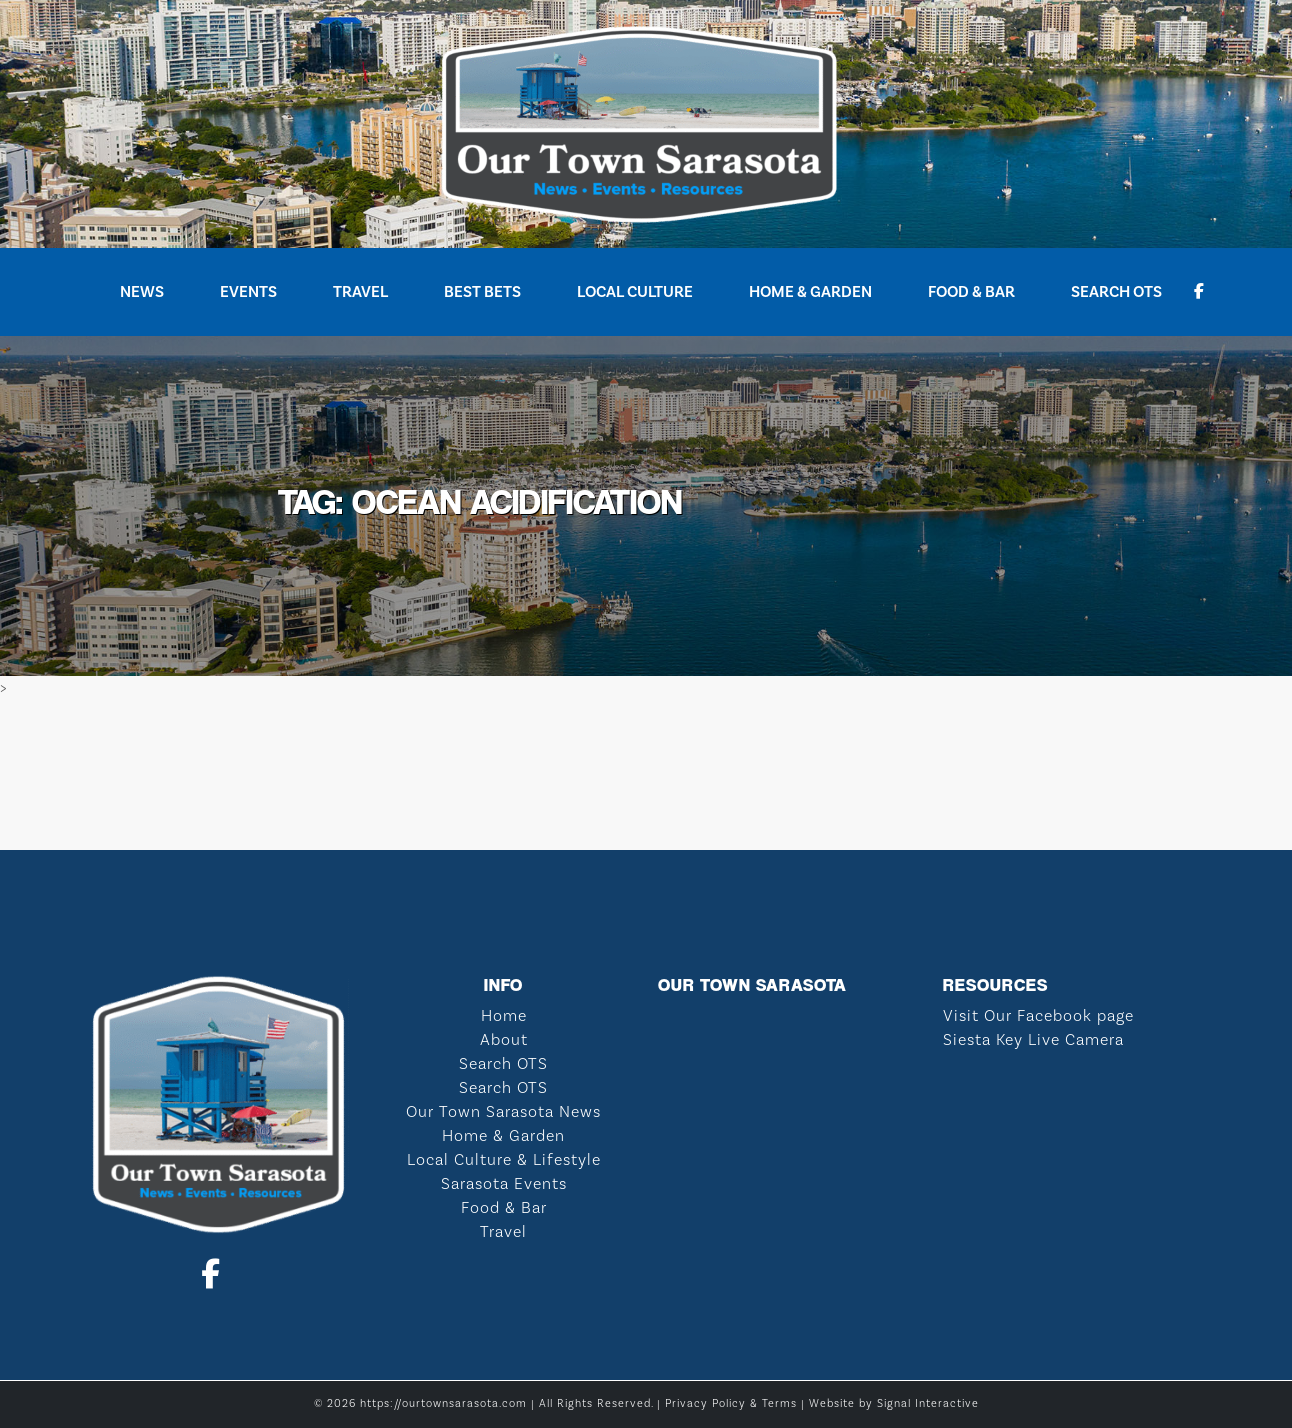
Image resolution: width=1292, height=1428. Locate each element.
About (504, 1040)
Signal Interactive (928, 1404)
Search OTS (1116, 292)
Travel (360, 292)
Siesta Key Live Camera (1033, 1040)
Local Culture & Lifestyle (504, 1160)
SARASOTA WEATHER (646, 775)
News (142, 292)
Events (248, 292)
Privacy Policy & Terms (731, 1404)
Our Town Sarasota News (503, 1112)
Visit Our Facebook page (1038, 1016)
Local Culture (635, 292)
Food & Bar (971, 292)
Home (504, 1016)
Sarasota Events (504, 1184)
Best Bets (482, 292)
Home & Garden (810, 292)
